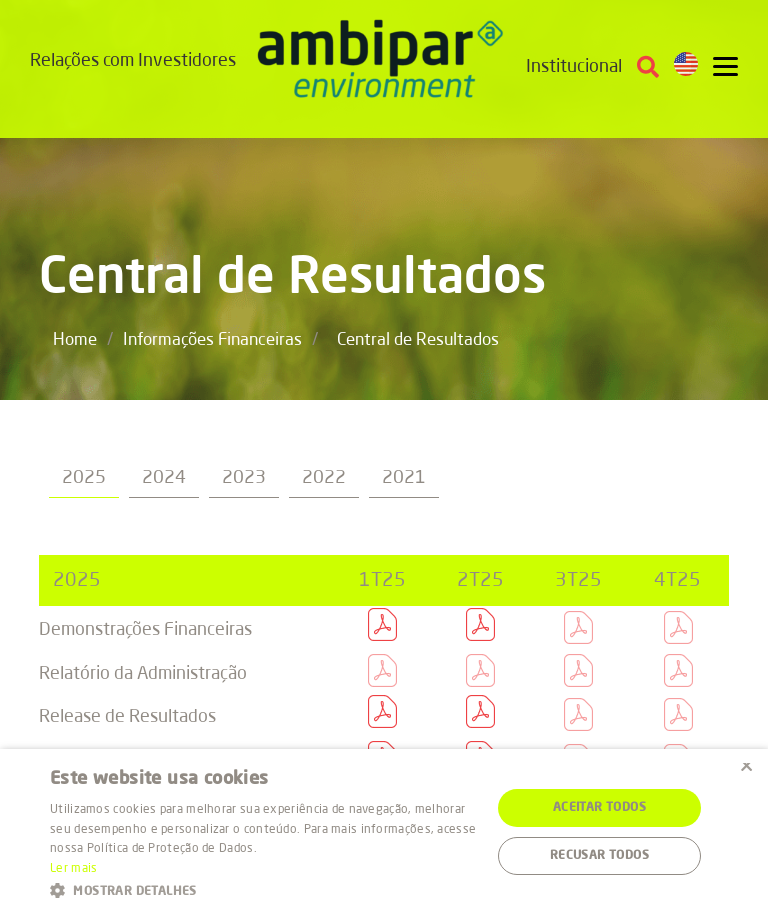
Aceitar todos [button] (599, 808)
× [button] (745, 770)
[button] (264, 889)
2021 (404, 478)
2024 (164, 478)
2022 (324, 478)
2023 (244, 478)
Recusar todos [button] (599, 856)
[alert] (384, 831)
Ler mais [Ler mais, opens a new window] (73, 869)
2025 (84, 478)
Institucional (574, 67)
